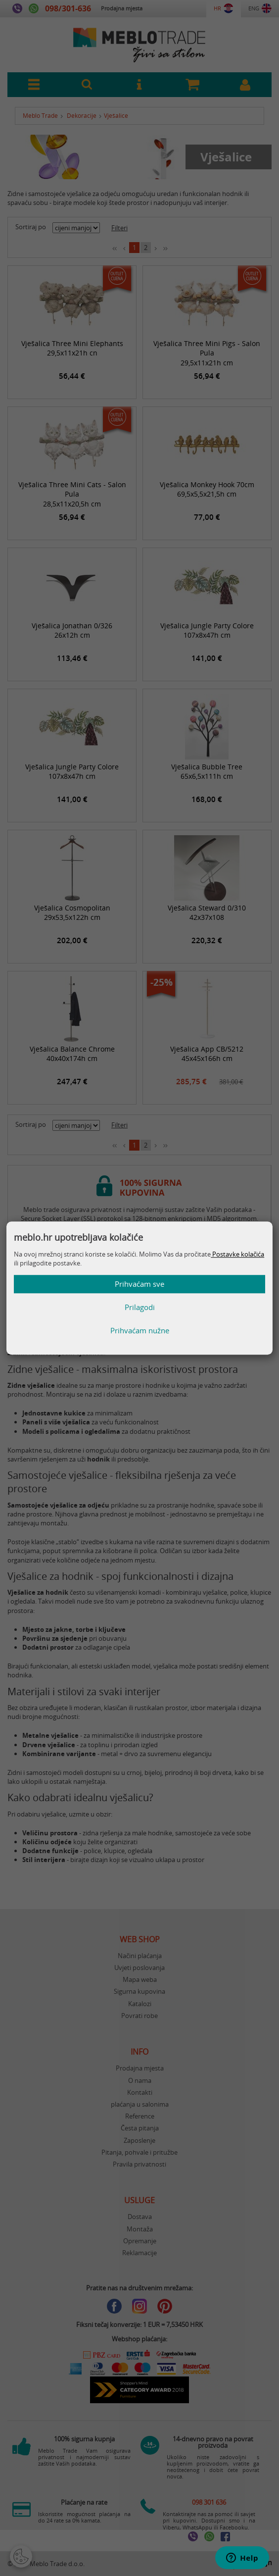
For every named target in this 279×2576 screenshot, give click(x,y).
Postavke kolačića (237, 1254)
